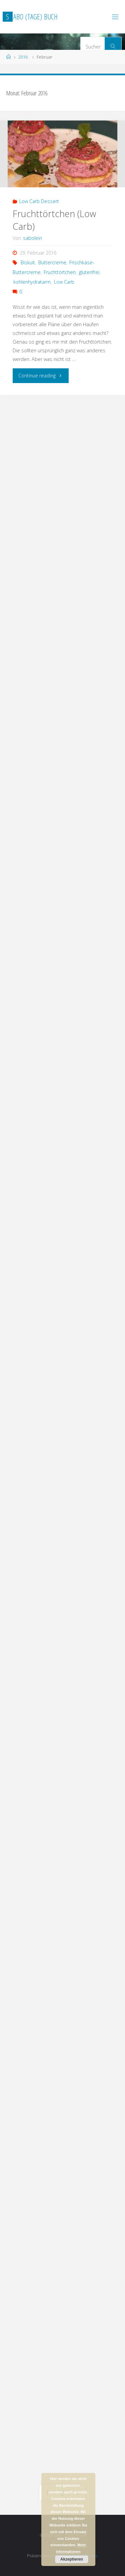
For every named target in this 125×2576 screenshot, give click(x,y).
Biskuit (28, 262)
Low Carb (64, 282)
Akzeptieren (71, 2559)
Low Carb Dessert (39, 201)
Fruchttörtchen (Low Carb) (54, 220)
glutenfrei (89, 272)
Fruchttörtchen (60, 272)
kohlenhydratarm (32, 282)
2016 (23, 57)
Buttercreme (52, 262)
